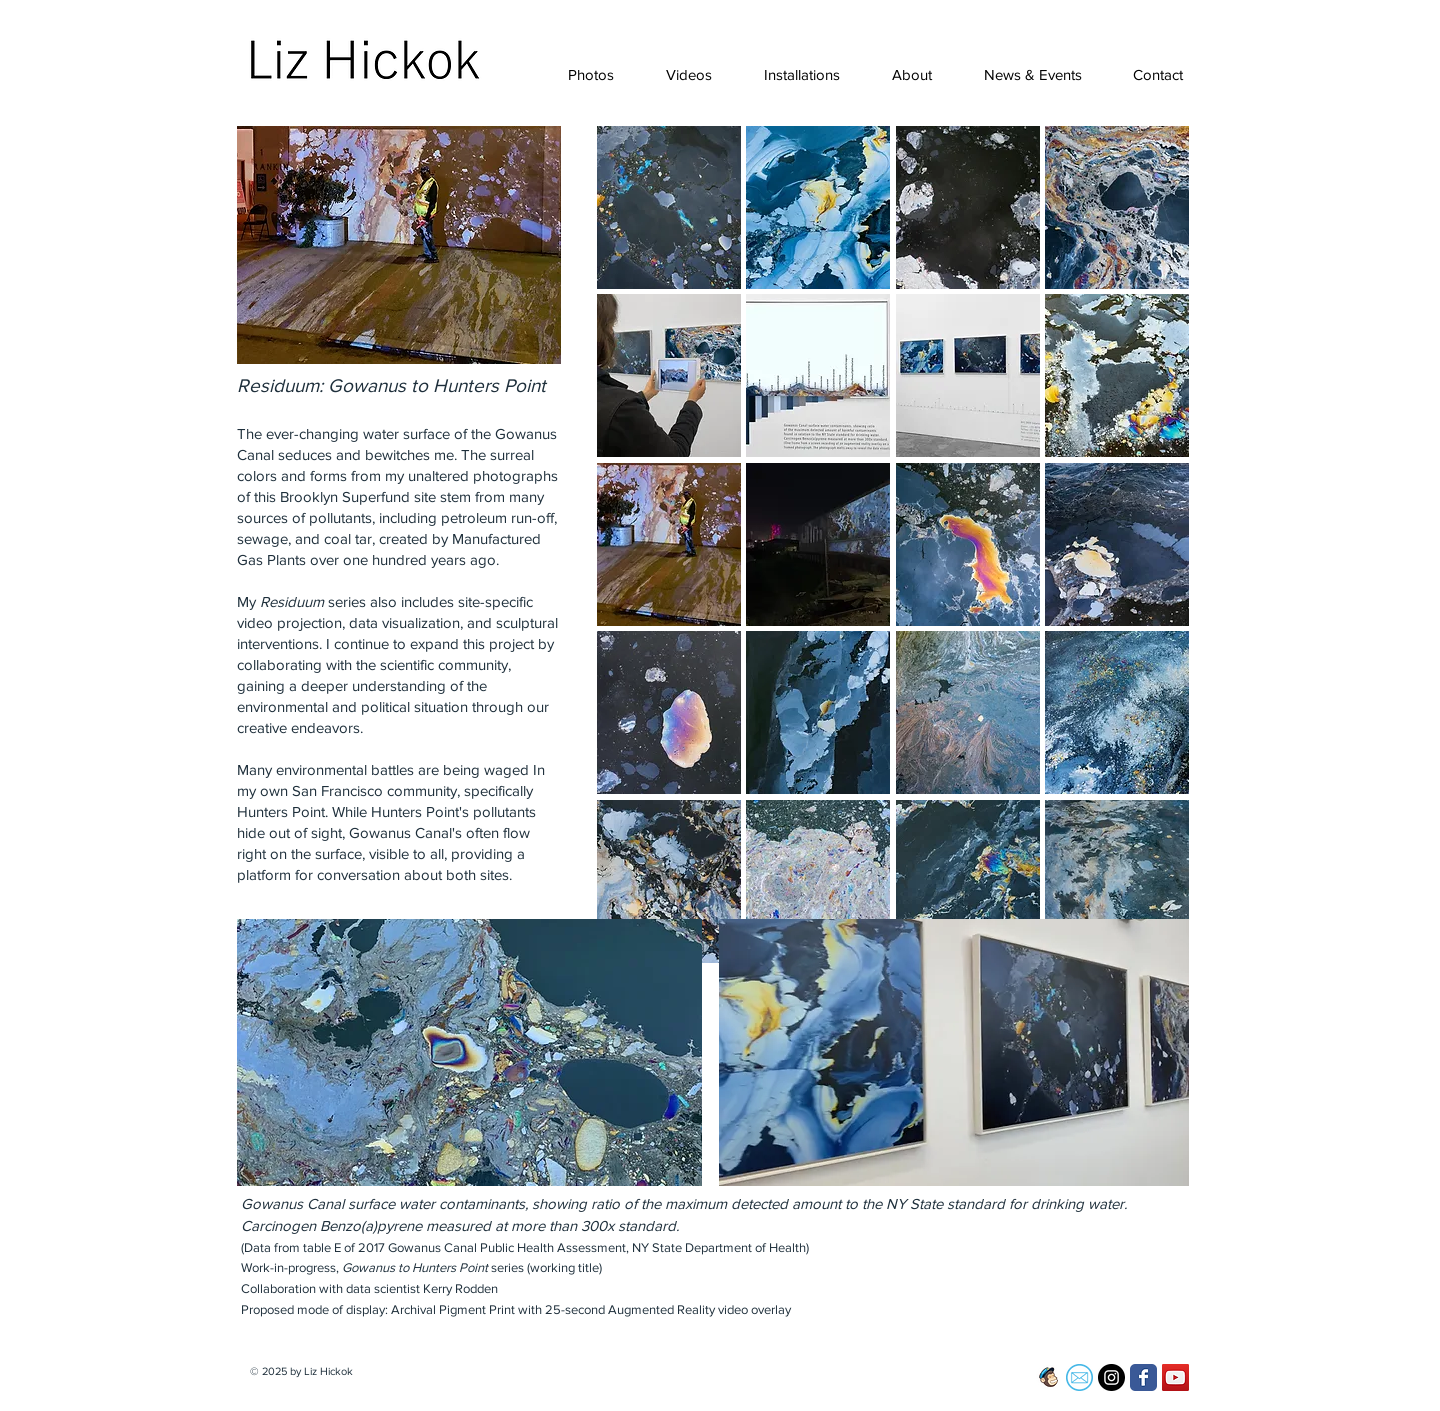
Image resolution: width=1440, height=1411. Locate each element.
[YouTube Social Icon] (1175, 1377)
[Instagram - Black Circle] (1111, 1377)
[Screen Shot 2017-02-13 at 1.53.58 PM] (1047, 1377)
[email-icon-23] (1079, 1377)
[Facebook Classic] (1143, 1377)
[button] (582, 74)
